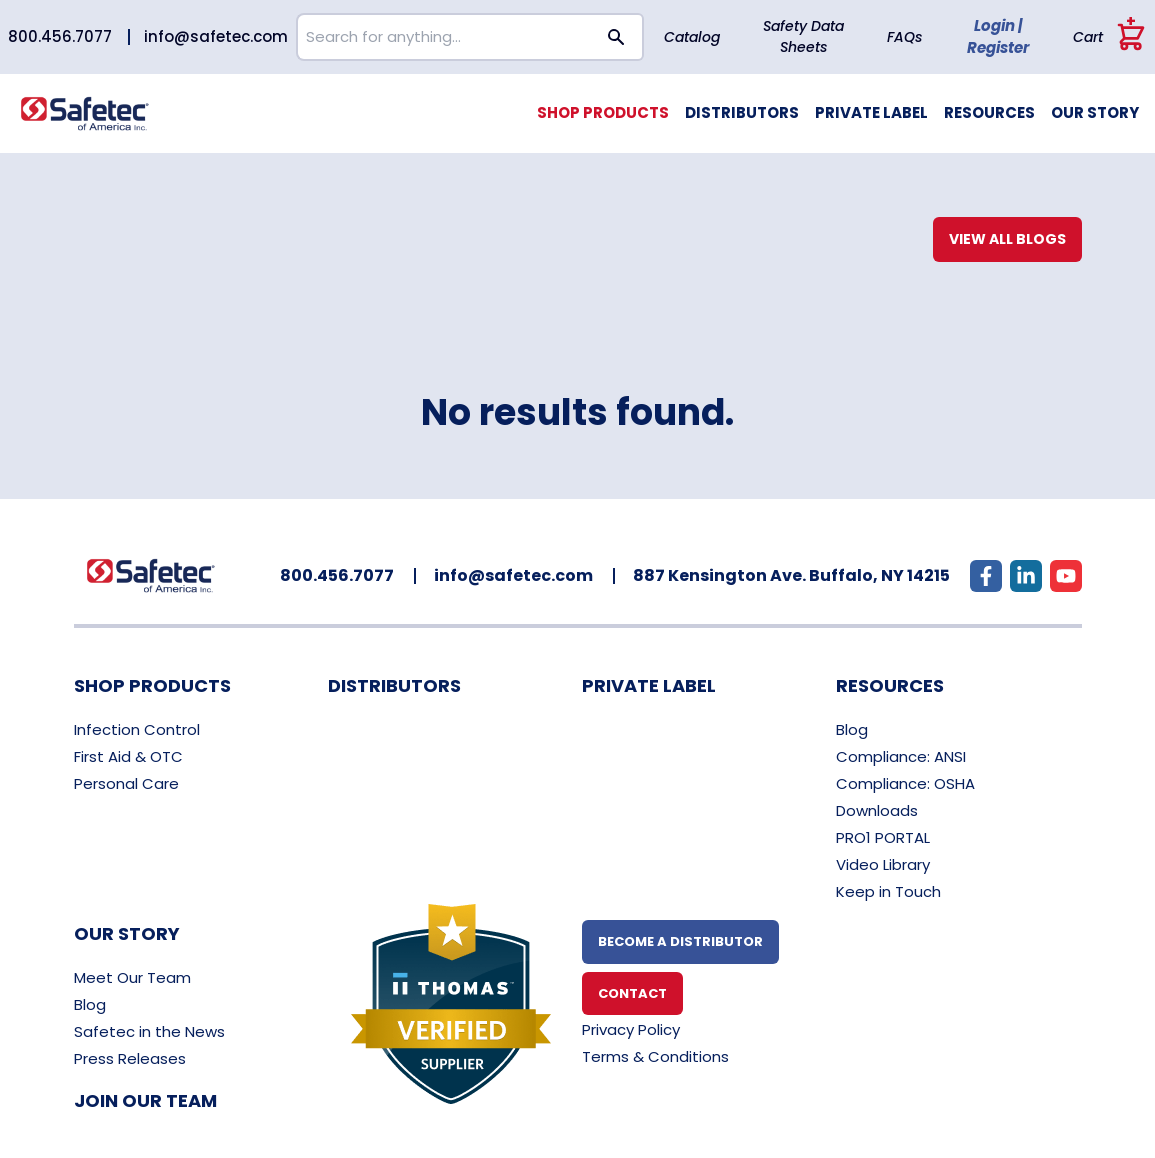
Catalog (692, 37)
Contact (632, 993)
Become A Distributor (680, 941)
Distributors (742, 112)
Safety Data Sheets (803, 36)
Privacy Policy (631, 1029)
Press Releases (130, 1058)
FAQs (904, 37)
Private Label (871, 112)
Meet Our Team (132, 977)
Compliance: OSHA (905, 783)
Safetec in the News (149, 1031)
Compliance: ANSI (901, 756)
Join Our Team (145, 1100)
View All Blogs (1007, 239)
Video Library (883, 864)
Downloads (877, 810)
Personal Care (126, 783)
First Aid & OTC (128, 756)
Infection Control (137, 729)
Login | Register (998, 37)
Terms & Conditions (655, 1056)
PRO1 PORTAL (883, 837)
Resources (989, 112)
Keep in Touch (888, 891)
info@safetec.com (216, 36)
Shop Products (603, 112)
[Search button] (617, 37)
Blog (852, 729)
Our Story (1095, 112)
